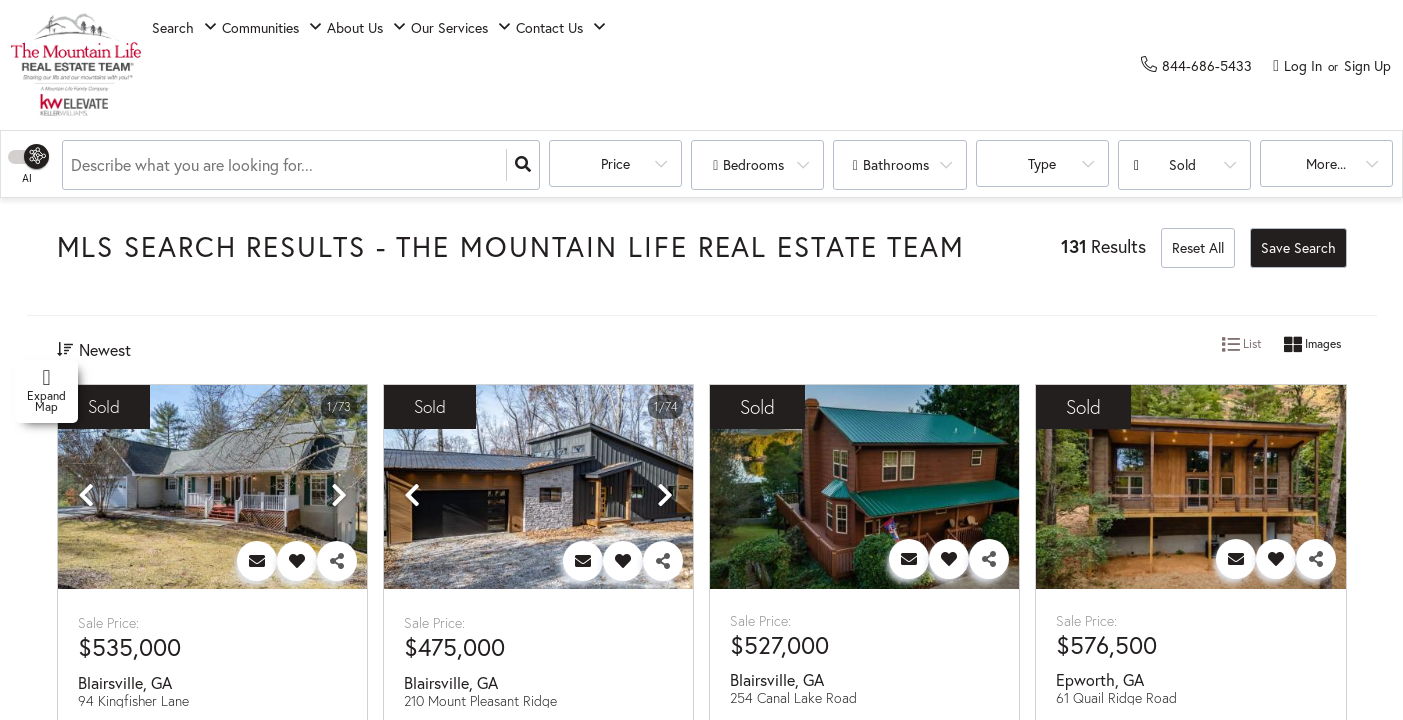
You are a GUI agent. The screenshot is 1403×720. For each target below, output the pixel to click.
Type (1033, 164)
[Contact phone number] (1207, 64)
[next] (339, 496)
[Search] (523, 165)
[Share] (337, 561)
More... (1317, 164)
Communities (304, 65)
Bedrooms (753, 164)
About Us (428, 65)
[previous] (86, 496)
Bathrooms (896, 164)
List (1242, 345)
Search (188, 65)
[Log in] (1297, 65)
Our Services (551, 65)
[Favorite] (297, 561)
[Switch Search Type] (27, 164)
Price (606, 164)
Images (1312, 345)
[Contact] (257, 561)
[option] (212, 488)
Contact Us (680, 65)
